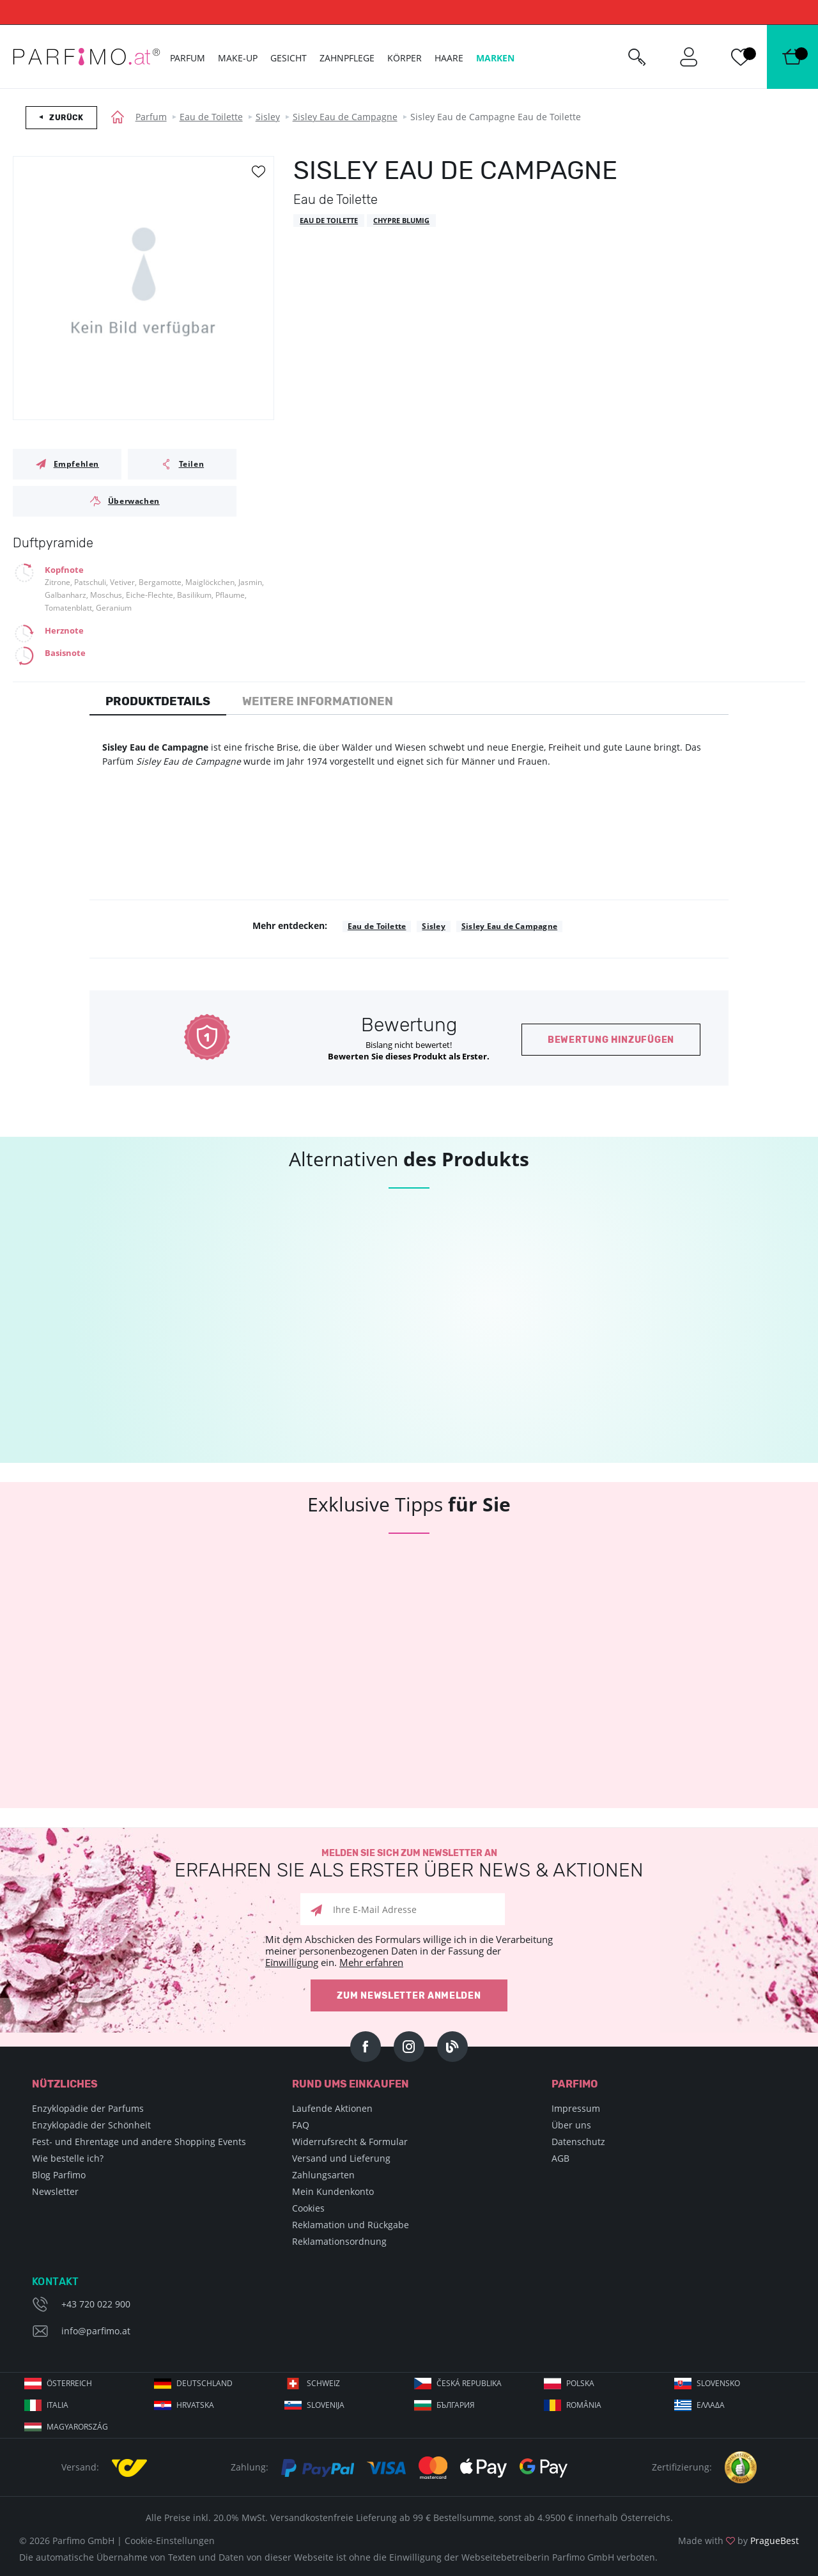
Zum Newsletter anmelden (409, 1995)
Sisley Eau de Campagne (345, 117)
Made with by (738, 2540)
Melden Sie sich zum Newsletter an (409, 1864)
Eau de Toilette (211, 117)
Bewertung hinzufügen (611, 1039)
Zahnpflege (347, 58)
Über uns (571, 2125)
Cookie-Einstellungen (170, 2540)
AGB (560, 2158)
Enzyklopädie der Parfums (88, 2108)
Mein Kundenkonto (333, 2191)
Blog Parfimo (59, 2175)
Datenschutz (578, 2141)
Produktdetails (157, 701)
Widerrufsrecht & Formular (350, 2141)
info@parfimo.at (95, 2331)
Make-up (238, 58)
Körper (404, 58)
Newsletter (55, 2191)
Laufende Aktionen (332, 2108)
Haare (449, 58)
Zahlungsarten (323, 2175)
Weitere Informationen (317, 701)
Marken (495, 58)
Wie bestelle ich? (68, 2158)
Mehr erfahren (371, 1962)
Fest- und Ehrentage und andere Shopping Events (139, 2141)
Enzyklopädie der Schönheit (91, 2125)
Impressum (576, 2108)
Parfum (151, 117)
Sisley (268, 117)
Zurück (66, 117)
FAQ (300, 2125)
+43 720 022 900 (95, 2304)
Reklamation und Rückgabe (350, 2225)
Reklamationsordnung (339, 2241)
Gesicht (288, 58)
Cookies (308, 2208)
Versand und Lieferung (341, 2158)
